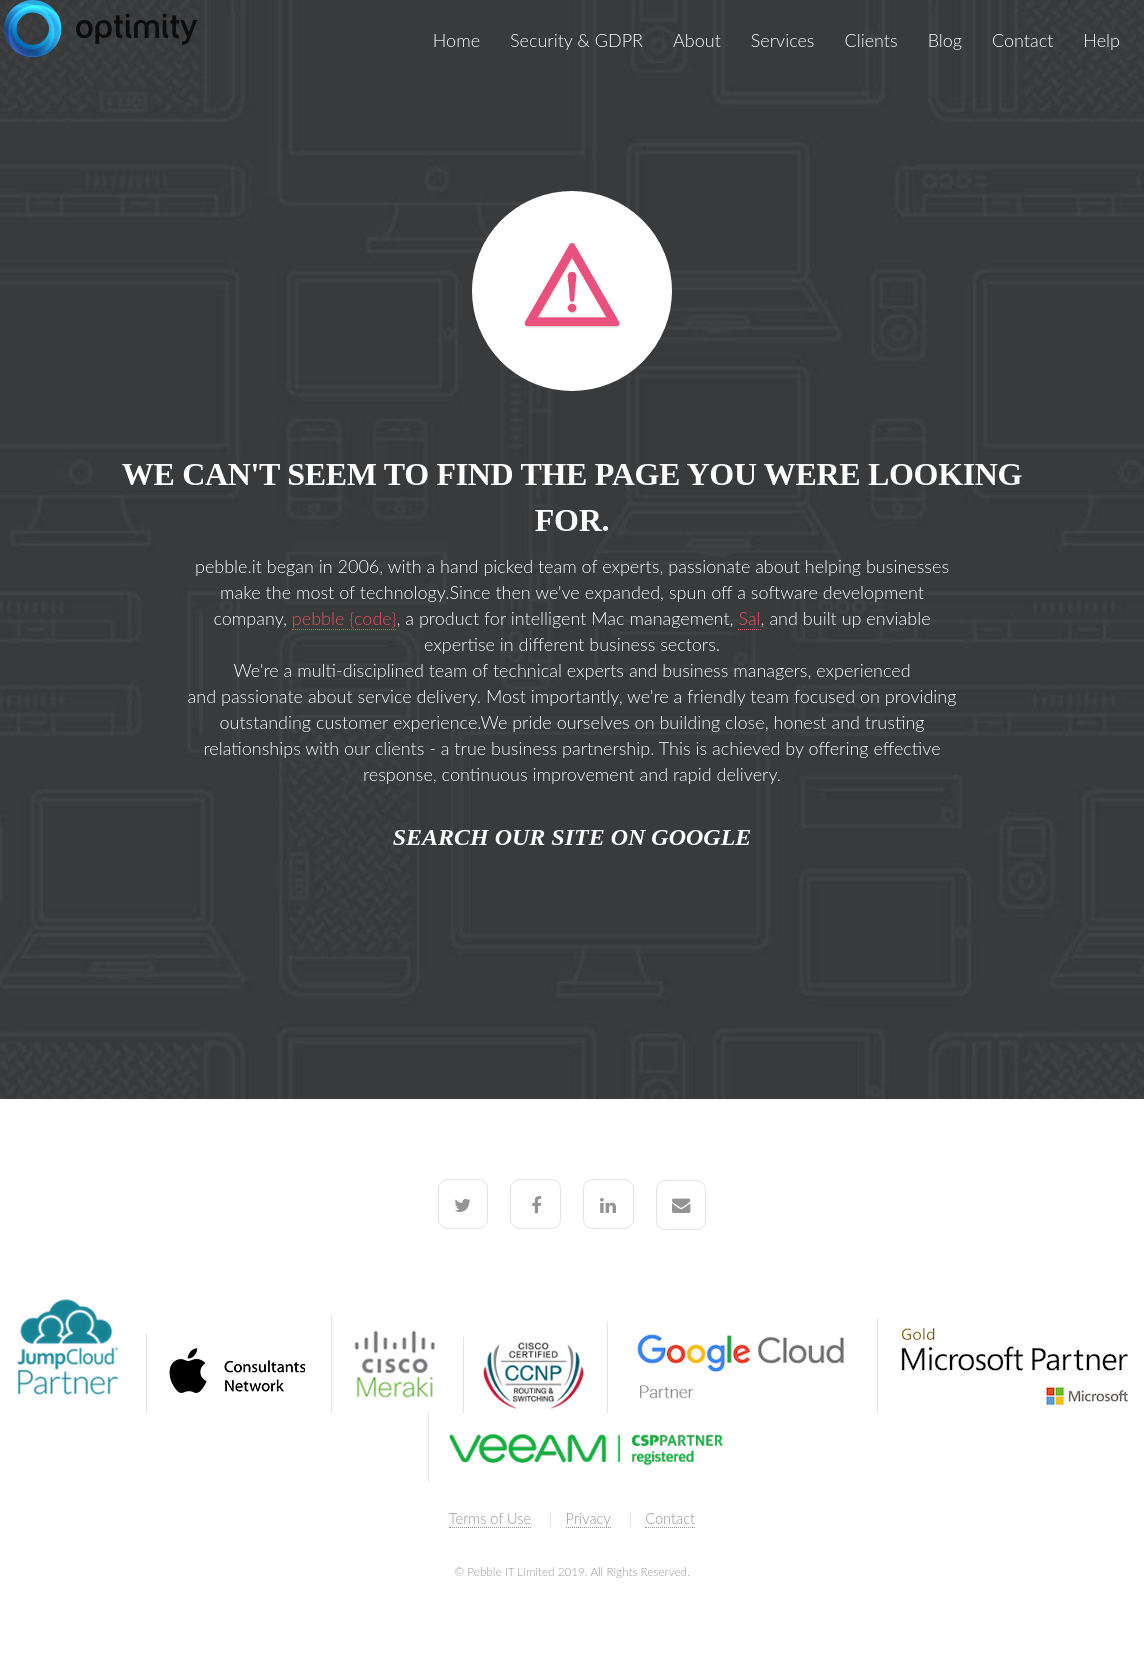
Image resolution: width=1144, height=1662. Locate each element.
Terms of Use (490, 1518)
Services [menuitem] (783, 40)
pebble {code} (344, 618)
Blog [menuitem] (945, 40)
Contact (670, 1518)
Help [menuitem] (1101, 40)
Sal (749, 618)
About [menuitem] (697, 40)
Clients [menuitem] (871, 40)
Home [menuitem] (456, 40)
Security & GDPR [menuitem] (576, 40)
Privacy (588, 1518)
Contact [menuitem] (1022, 40)
